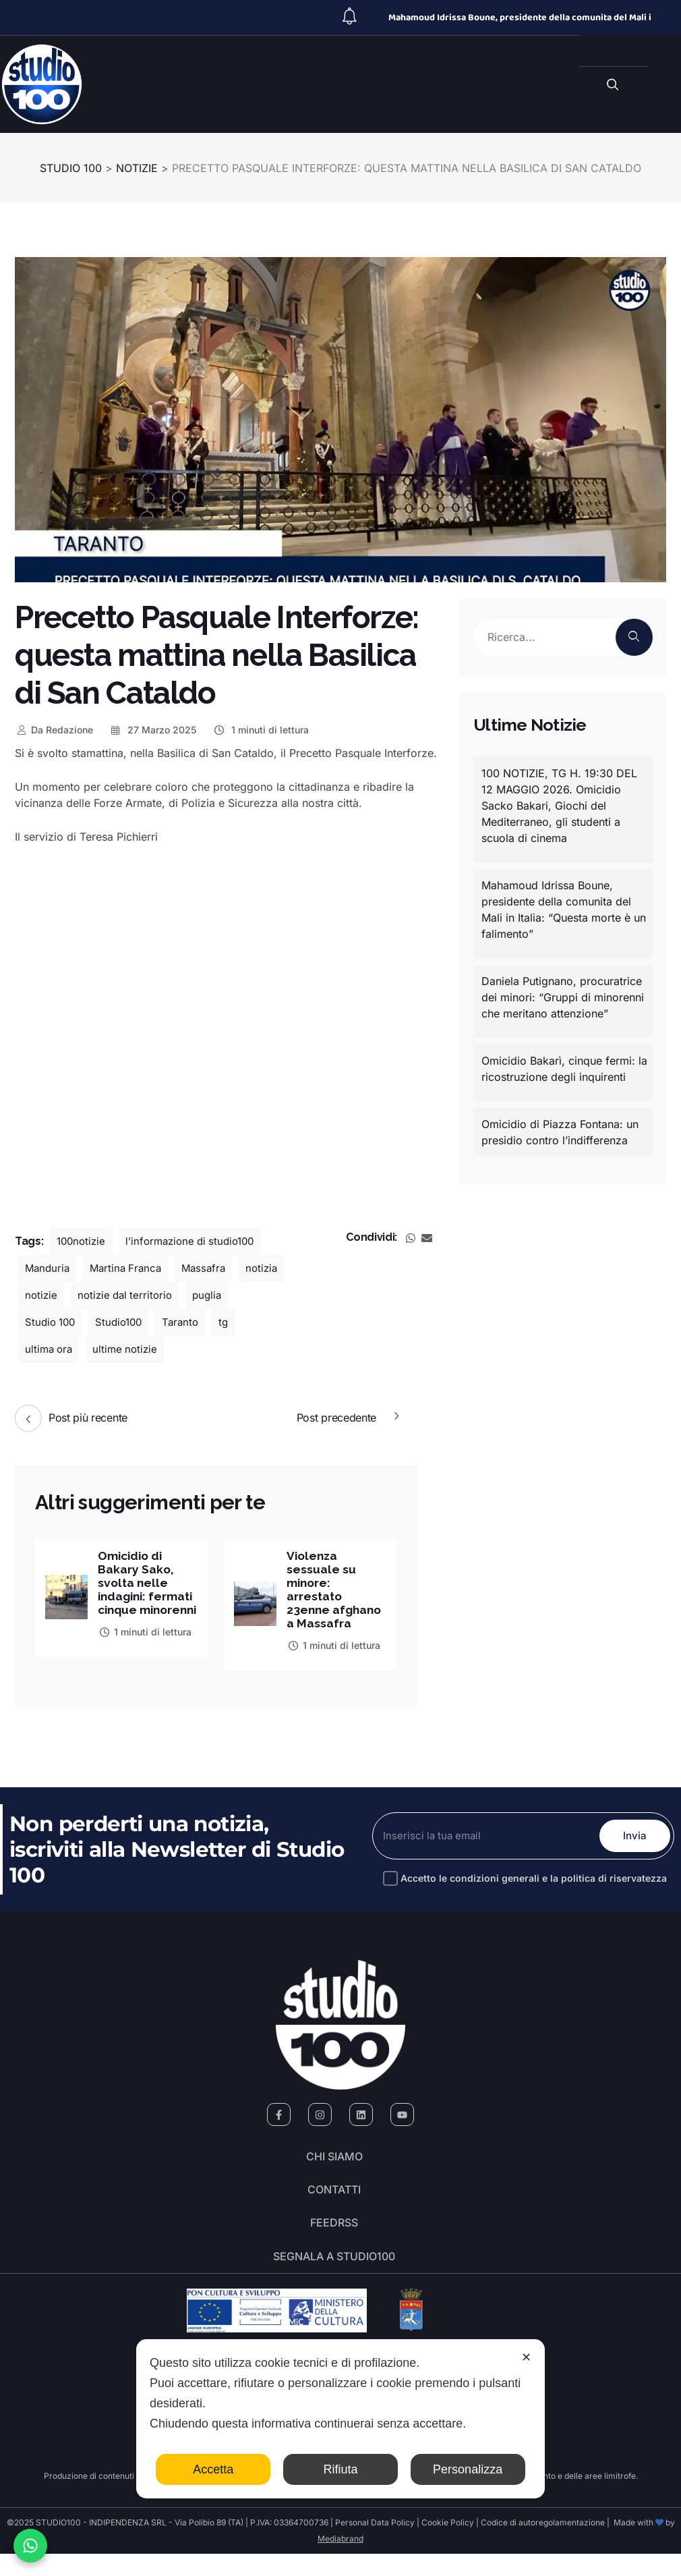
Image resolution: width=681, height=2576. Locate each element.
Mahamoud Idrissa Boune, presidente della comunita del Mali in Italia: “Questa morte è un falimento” (563, 909)
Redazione (54, 729)
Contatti (334, 2201)
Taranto (239, 1322)
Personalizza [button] (467, 2469)
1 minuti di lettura (260, 729)
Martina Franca (130, 1268)
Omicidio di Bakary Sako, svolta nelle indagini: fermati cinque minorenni (142, 1591)
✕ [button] (526, 2357)
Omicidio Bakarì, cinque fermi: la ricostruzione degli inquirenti (564, 1069)
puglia (40, 1322)
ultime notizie (160, 1349)
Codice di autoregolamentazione (542, 2545)
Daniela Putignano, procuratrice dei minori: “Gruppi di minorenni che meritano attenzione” (562, 997)
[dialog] (340, 2418)
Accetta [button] (213, 2469)
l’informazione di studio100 (197, 1241)
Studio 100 (103, 1322)
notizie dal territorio (183, 1295)
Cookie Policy (447, 2545)
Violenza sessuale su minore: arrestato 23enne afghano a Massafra (336, 1591)
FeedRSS (334, 2239)
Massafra (211, 1268)
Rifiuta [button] (340, 2469)
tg (30, 1349)
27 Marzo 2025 (153, 729)
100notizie (83, 1241)
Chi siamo (334, 2164)
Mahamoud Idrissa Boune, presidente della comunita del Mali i (519, 17)
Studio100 (175, 1322)
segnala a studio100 (334, 2277)
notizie (96, 1295)
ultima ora (80, 1349)
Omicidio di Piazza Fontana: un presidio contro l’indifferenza (560, 1132)
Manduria (48, 1268)
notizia (42, 1295)
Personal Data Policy (375, 2545)
